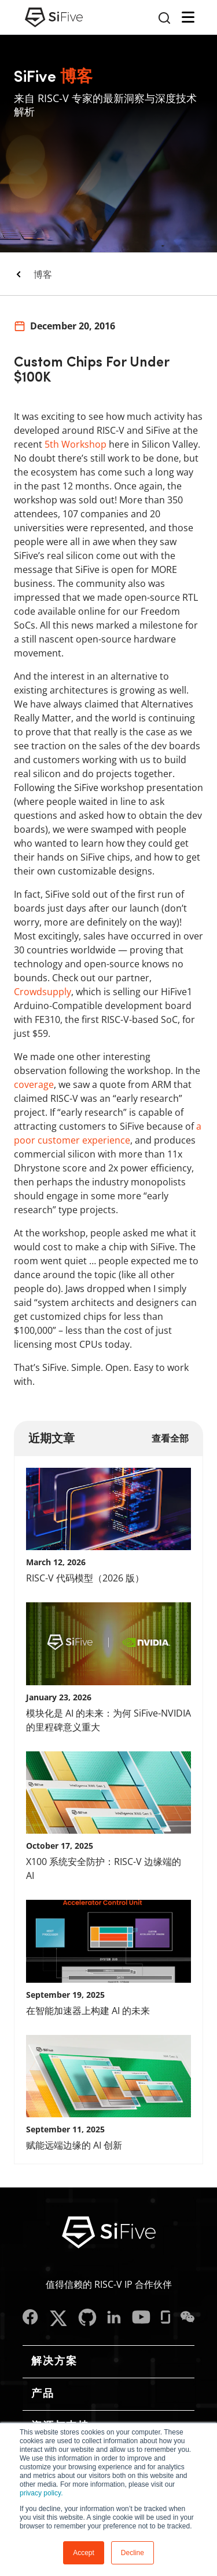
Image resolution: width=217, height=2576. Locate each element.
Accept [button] (83, 2553)
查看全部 (170, 1438)
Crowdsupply (42, 991)
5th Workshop (75, 444)
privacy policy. (41, 2493)
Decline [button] (132, 2553)
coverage (34, 1084)
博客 (43, 274)
